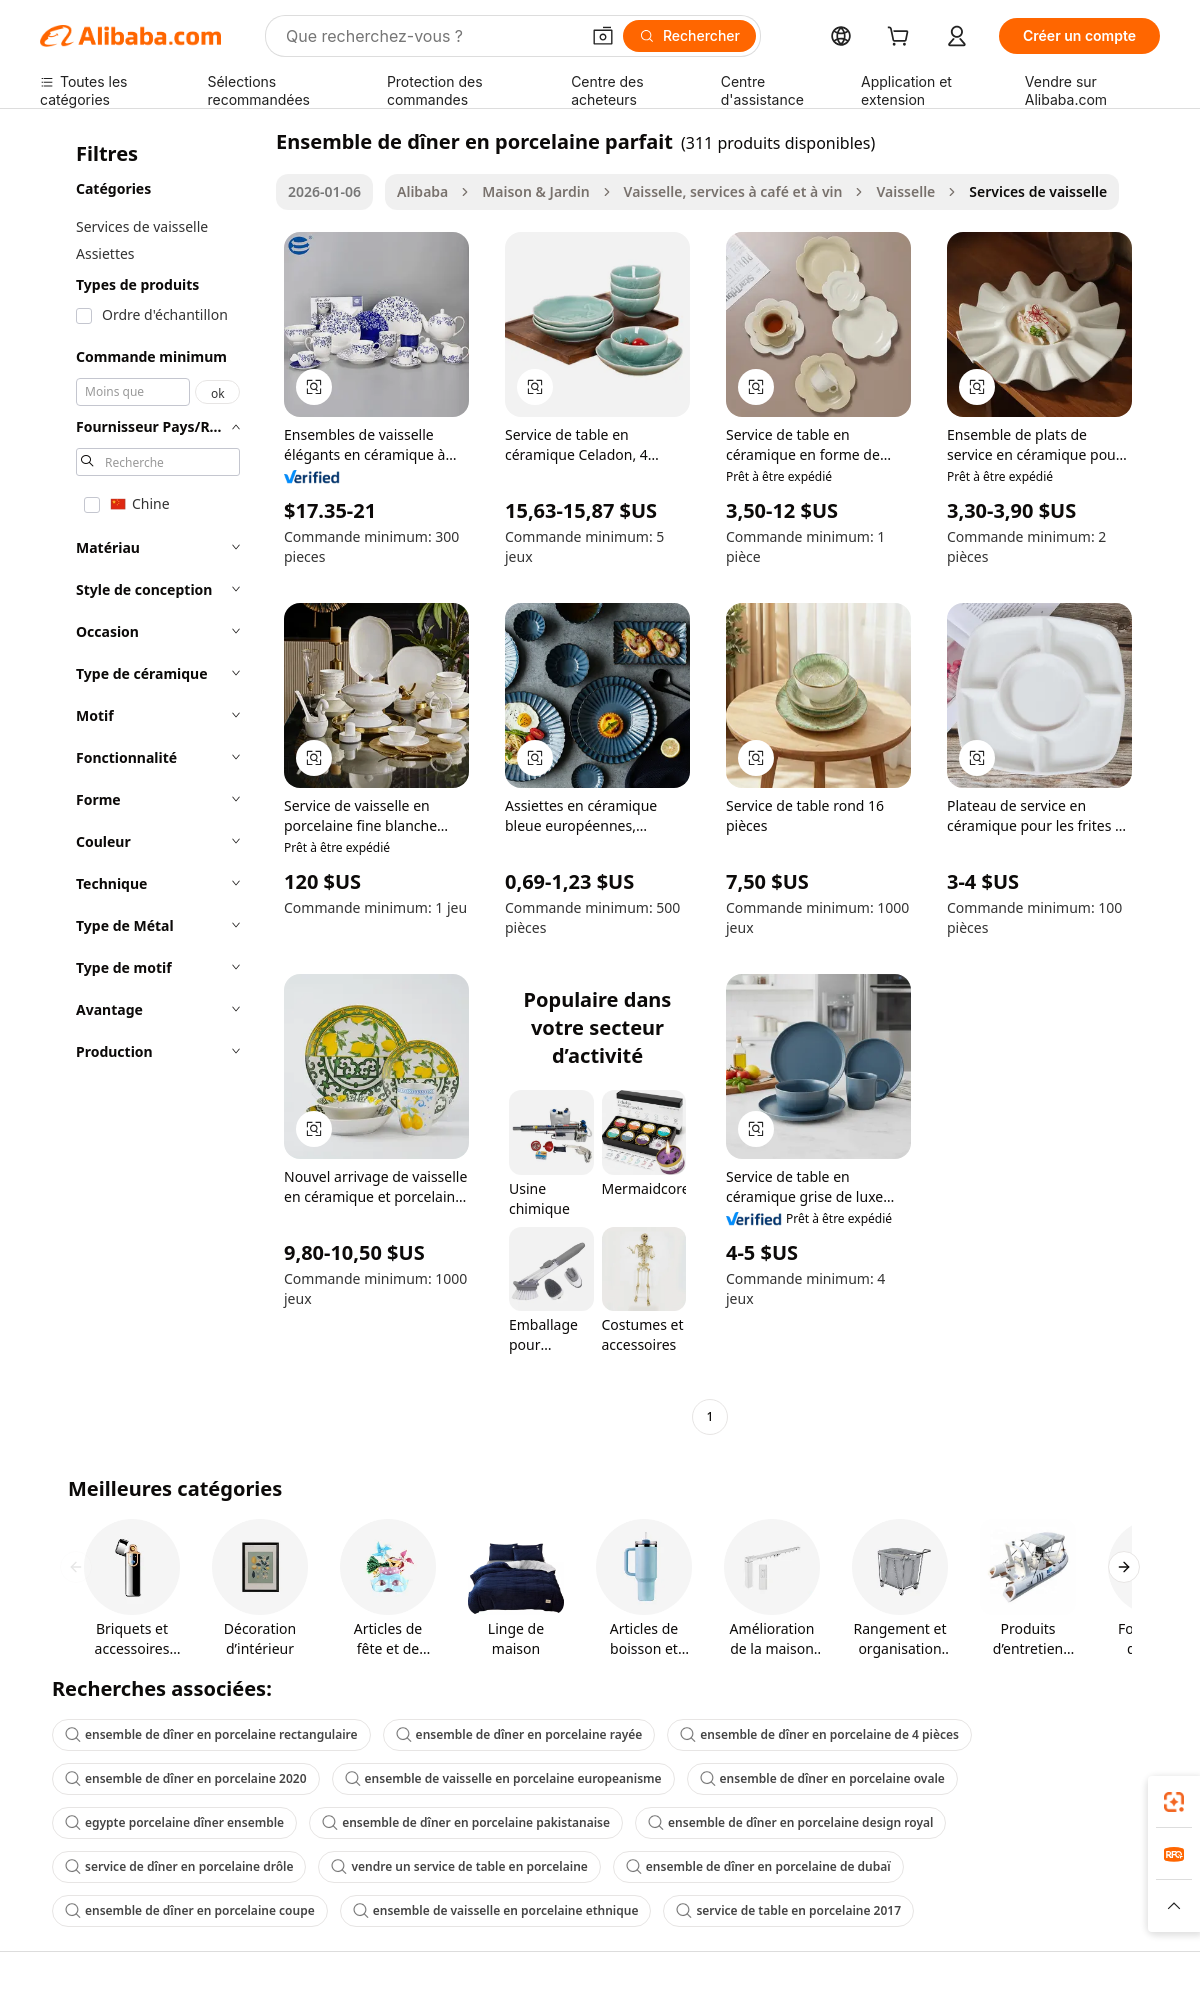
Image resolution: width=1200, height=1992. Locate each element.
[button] (603, 36)
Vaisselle (905, 191)
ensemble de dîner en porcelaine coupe (190, 1910)
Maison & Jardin (535, 191)
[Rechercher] (689, 36)
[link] (1174, 1802)
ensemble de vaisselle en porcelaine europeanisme (503, 1778)
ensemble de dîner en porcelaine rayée (519, 1734)
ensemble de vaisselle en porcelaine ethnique (496, 1910)
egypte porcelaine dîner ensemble (174, 1822)
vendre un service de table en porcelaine (459, 1866)
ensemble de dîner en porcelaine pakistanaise (466, 1822)
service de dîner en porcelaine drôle (179, 1866)
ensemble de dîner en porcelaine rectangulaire (211, 1734)
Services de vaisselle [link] (1038, 191)
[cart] (902, 38)
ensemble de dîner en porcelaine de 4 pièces (819, 1734)
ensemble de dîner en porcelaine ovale (822, 1778)
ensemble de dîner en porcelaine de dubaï (758, 1866)
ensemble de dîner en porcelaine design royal (790, 1822)
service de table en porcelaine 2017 (788, 1910)
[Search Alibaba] (430, 36)
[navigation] (152, 781)
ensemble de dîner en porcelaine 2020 (186, 1778)
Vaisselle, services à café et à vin (733, 191)
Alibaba (422, 191)
